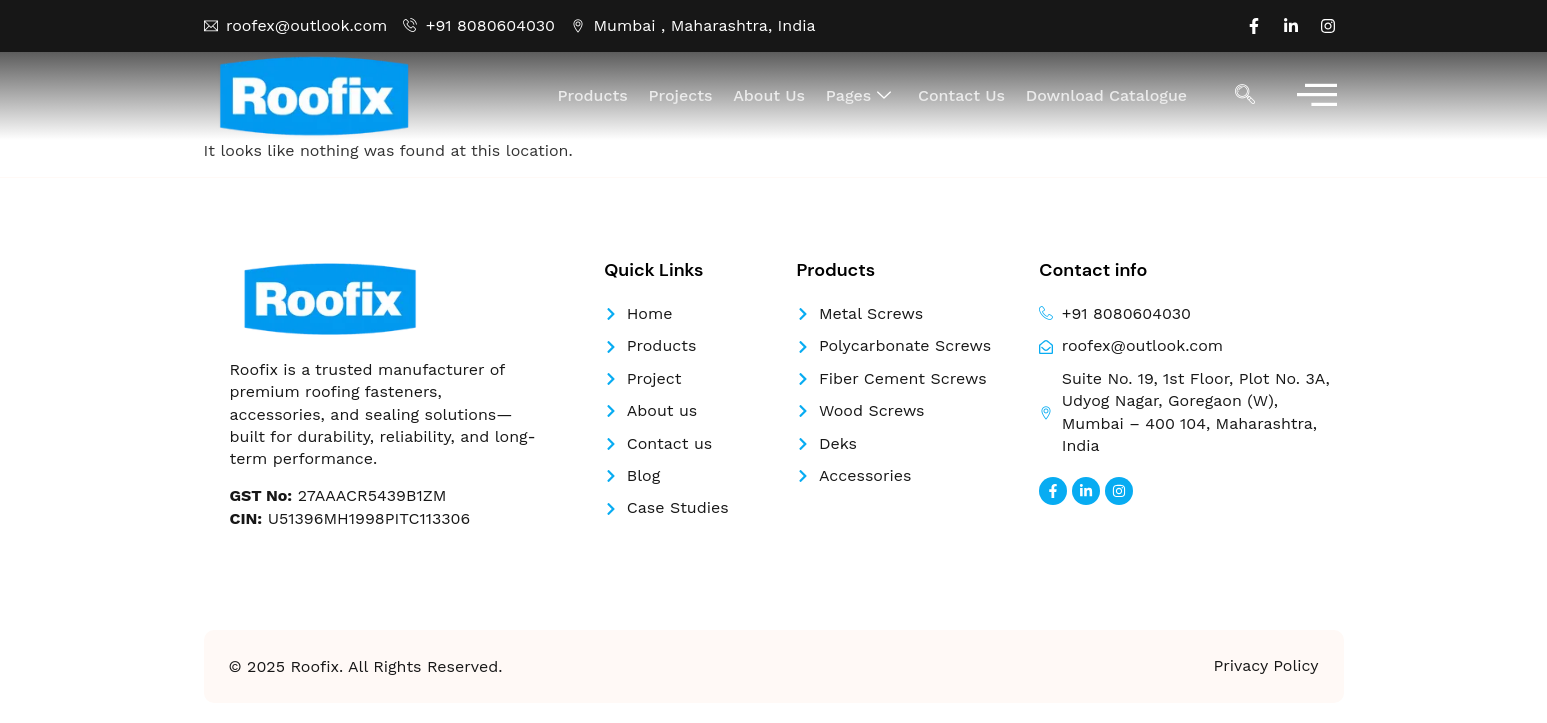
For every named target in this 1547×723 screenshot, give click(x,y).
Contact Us (962, 95)
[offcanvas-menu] (1317, 96)
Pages (861, 96)
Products (597, 95)
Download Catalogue (1106, 95)
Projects (684, 95)
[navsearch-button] (1245, 96)
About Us (772, 95)
